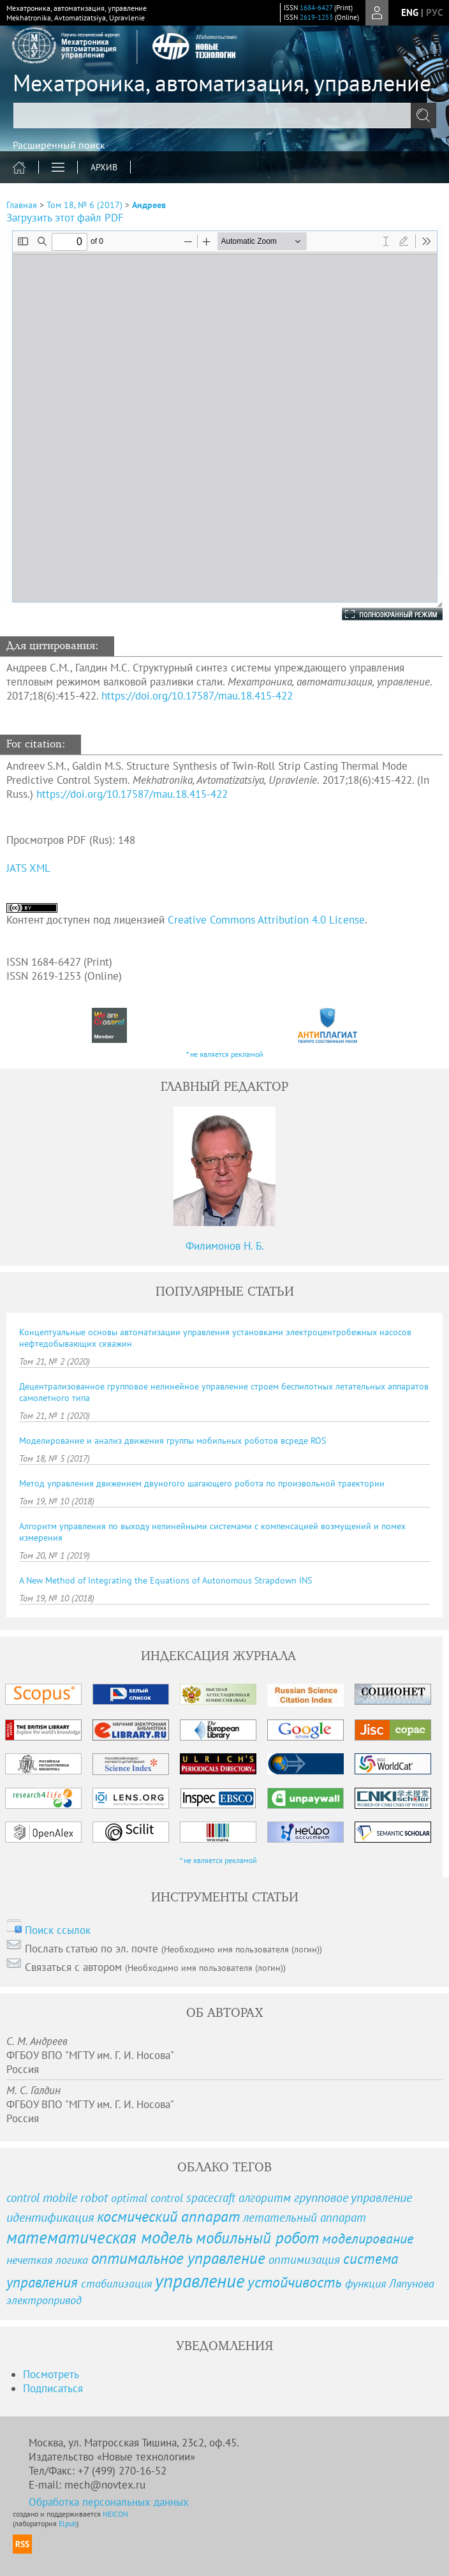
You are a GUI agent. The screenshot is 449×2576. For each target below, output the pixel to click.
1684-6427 (316, 7)
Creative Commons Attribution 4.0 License (266, 920)
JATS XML (28, 868)
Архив (104, 167)
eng (409, 12)
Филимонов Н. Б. (225, 1246)
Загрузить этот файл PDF (65, 218)
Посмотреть (51, 2374)
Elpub (68, 2523)
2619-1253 (316, 17)
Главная (21, 205)
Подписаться (53, 2388)
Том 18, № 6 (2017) (84, 205)
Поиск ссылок (58, 1930)
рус (434, 12)
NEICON (115, 2514)
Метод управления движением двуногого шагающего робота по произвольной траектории (202, 1483)
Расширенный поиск (59, 145)
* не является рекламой (224, 1054)
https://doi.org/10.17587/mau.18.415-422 (197, 696)
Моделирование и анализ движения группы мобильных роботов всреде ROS (172, 1440)
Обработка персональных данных (109, 2502)
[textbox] (224, 115)
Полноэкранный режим (379, 614)
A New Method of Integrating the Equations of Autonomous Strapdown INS (165, 1580)
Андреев (149, 205)
